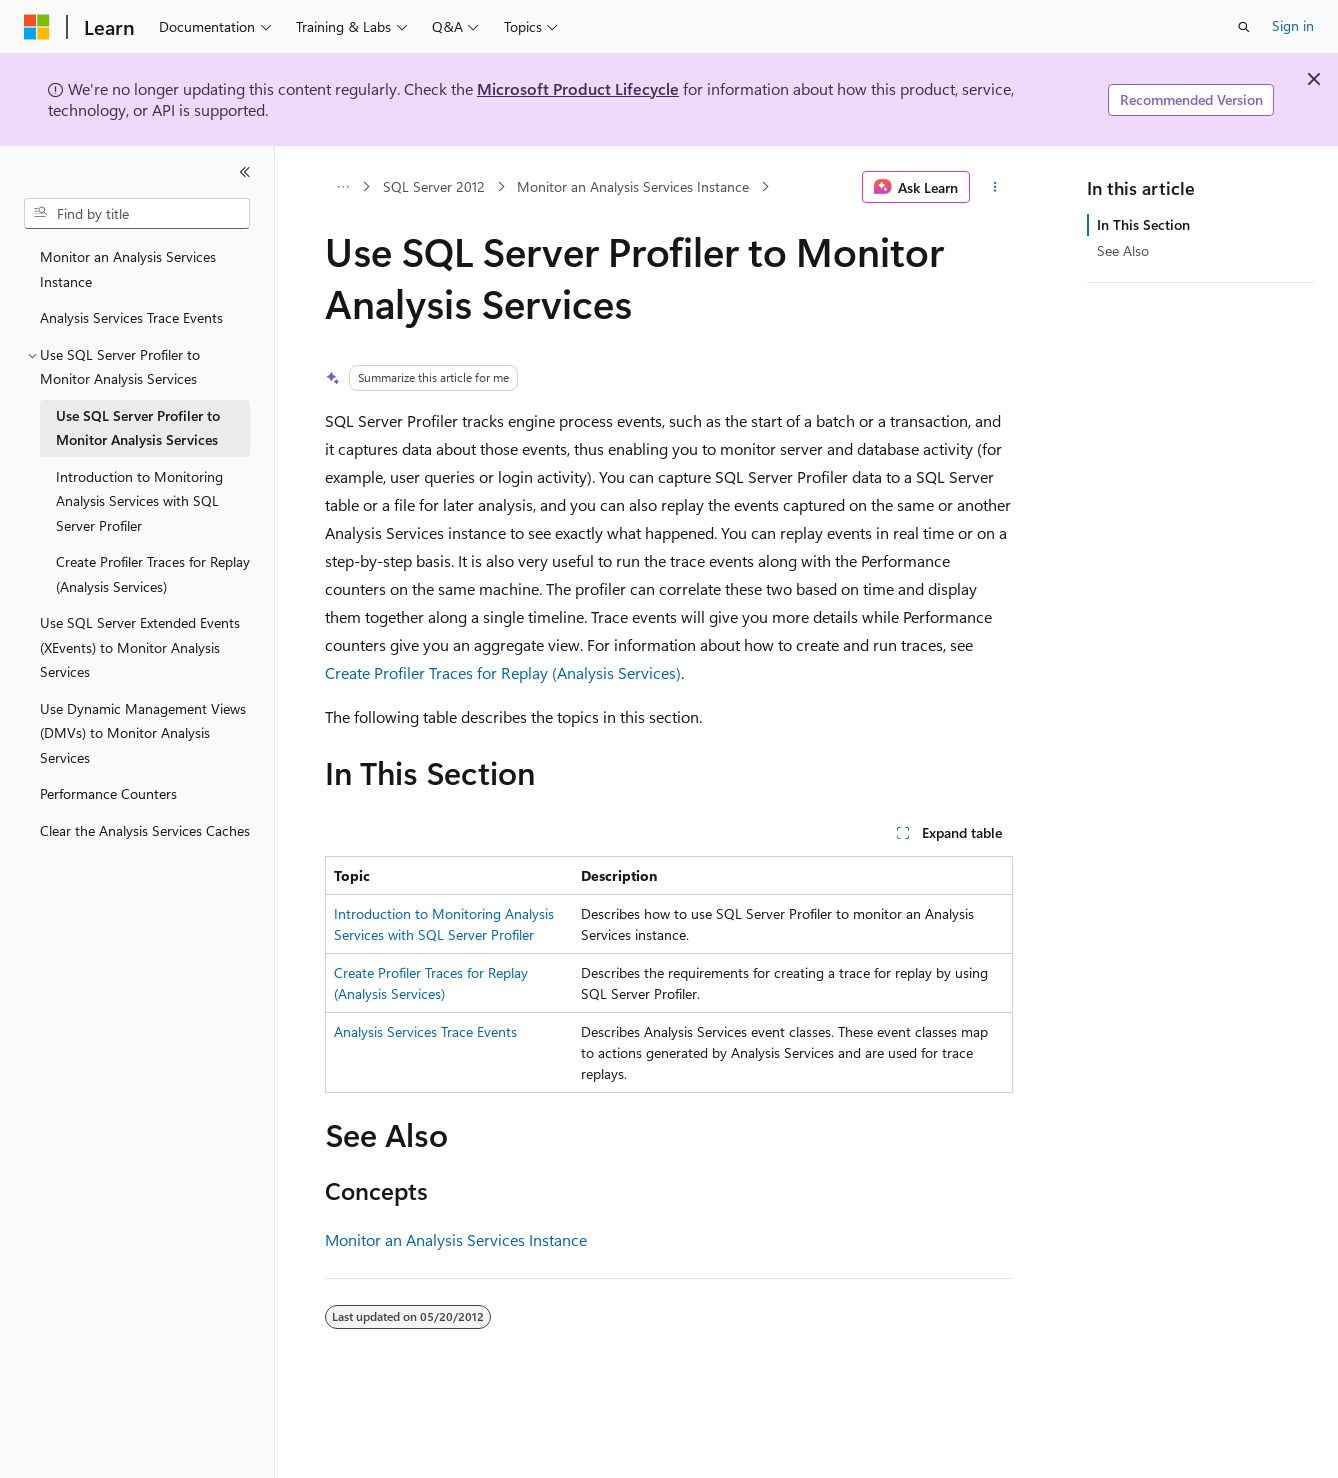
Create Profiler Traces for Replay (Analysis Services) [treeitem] (153, 574)
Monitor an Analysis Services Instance (633, 186)
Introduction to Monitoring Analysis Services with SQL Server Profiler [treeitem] (139, 501)
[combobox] (137, 214)
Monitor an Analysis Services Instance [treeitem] (128, 269)
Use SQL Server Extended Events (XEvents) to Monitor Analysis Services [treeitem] (140, 647)
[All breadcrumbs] (342, 187)
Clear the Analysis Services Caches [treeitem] (145, 830)
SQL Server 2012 (434, 186)
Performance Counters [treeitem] (108, 793)
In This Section (1143, 224)
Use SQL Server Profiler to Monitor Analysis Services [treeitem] (138, 428)
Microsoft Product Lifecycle (578, 88)
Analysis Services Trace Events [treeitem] (131, 317)
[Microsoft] (37, 27)
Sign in (1293, 25)
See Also (1123, 250)
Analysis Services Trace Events (425, 1031)
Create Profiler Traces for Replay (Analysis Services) (503, 672)
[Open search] (1244, 27)
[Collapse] (245, 172)
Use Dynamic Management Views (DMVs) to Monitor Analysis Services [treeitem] (143, 733)
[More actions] (995, 187)
